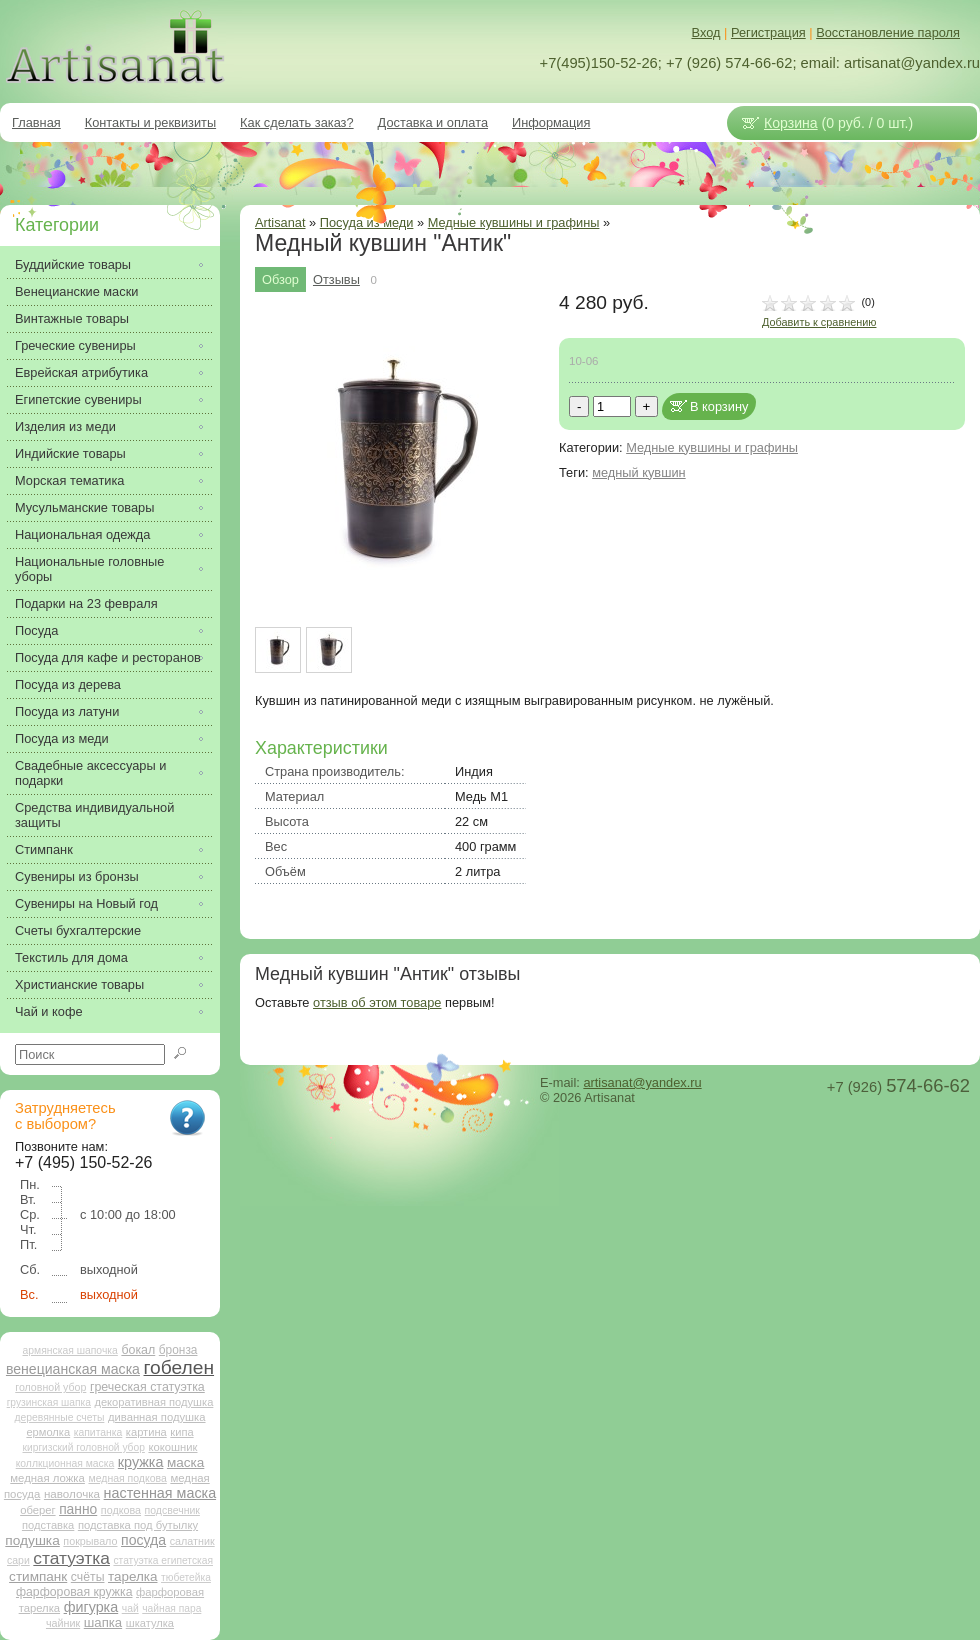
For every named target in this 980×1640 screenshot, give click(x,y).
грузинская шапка (49, 1402)
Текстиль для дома (71, 957)
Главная (36, 122)
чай (130, 1608)
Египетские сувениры (78, 399)
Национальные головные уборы (89, 569)
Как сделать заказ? (297, 122)
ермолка (48, 1432)
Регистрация (768, 32)
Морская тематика (69, 480)
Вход (706, 32)
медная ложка (47, 1478)
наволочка (72, 1493)
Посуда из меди (62, 738)
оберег (37, 1510)
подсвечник (172, 1510)
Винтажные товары (72, 318)
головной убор (50, 1387)
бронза (178, 1350)
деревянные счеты (59, 1417)
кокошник (172, 1447)
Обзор (280, 279)
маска (185, 1462)
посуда (143, 1540)
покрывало (90, 1541)
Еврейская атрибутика (81, 372)
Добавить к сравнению (819, 322)
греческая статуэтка (147, 1387)
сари (18, 1560)
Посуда (36, 630)
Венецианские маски (76, 291)
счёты (88, 1577)
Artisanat (280, 222)
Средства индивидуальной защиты (94, 815)
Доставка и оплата (433, 122)
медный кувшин (639, 472)
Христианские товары (79, 984)
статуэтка (71, 1558)
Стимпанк (44, 849)
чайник (63, 1623)
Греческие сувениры (75, 345)
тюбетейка (186, 1577)
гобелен (179, 1367)
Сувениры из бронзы (77, 876)
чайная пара (171, 1608)
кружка (141, 1462)
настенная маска (160, 1493)
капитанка (98, 1432)
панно (78, 1509)
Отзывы (336, 279)
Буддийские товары (73, 264)
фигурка (91, 1607)
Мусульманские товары (84, 507)
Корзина (791, 123)
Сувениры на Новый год (86, 903)
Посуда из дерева (68, 684)
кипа (181, 1432)
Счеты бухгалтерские (78, 930)
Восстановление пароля (888, 32)
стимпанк (38, 1576)
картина (146, 1432)
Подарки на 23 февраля (86, 603)
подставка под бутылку (138, 1525)
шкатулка (150, 1623)
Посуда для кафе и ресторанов (108, 657)
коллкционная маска (65, 1463)
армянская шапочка (70, 1350)
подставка (48, 1525)
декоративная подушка (153, 1402)
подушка (32, 1540)
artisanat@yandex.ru (642, 1082)
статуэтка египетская (163, 1560)
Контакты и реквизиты (150, 122)
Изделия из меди (65, 426)
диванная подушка (157, 1417)
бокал (138, 1350)
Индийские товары (70, 453)
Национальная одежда (82, 534)
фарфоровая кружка (74, 1592)
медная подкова (127, 1478)
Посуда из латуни (67, 711)
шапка (103, 1622)
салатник (192, 1541)
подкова (121, 1510)
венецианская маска (73, 1369)
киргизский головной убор (84, 1447)
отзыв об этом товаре (377, 1002)
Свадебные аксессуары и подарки (90, 773)
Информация (551, 122)
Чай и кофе (49, 1011)
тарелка (132, 1576)
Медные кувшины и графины (514, 222)
